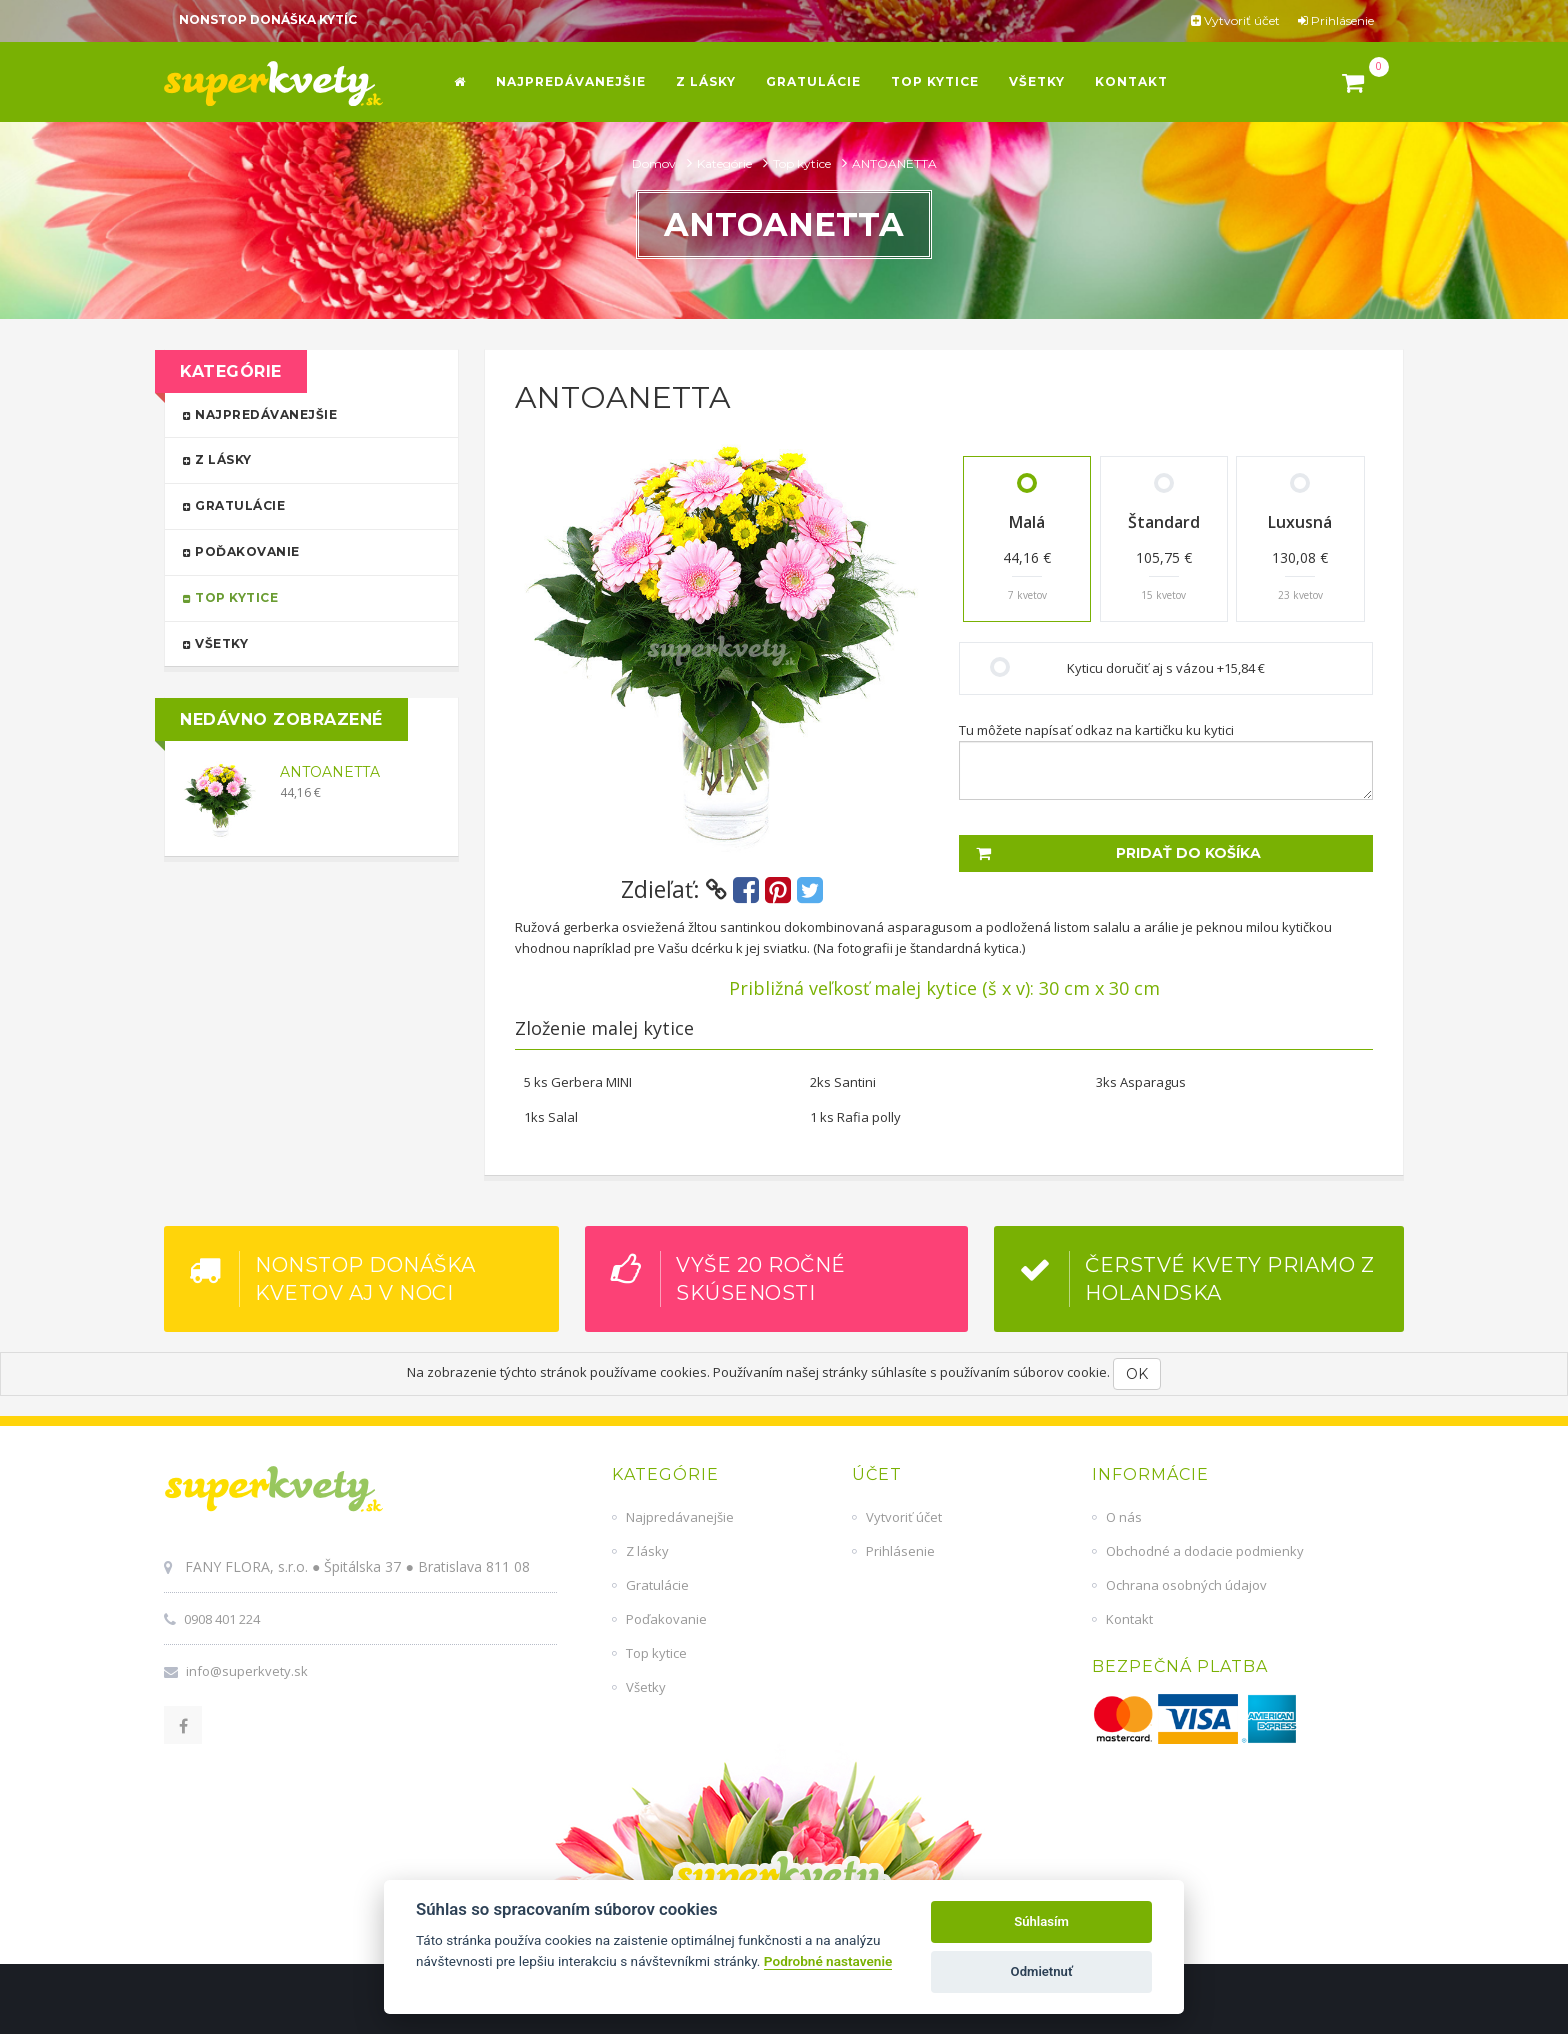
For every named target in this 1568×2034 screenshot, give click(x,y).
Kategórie (726, 163)
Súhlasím (1041, 1921)
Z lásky (302, 458)
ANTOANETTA (330, 772)
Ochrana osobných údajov (1186, 1585)
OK (1137, 1374)
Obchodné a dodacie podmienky (1205, 1551)
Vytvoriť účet (1235, 20)
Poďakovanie (302, 550)
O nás (1124, 1517)
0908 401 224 (222, 1619)
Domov (655, 163)
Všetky (302, 642)
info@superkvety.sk (247, 1671)
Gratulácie (302, 504)
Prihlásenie (1336, 20)
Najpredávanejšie (302, 413)
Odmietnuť (1042, 1971)
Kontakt (1129, 1619)
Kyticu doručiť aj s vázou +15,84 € (1166, 668)
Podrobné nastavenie (828, 1961)
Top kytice (803, 163)
